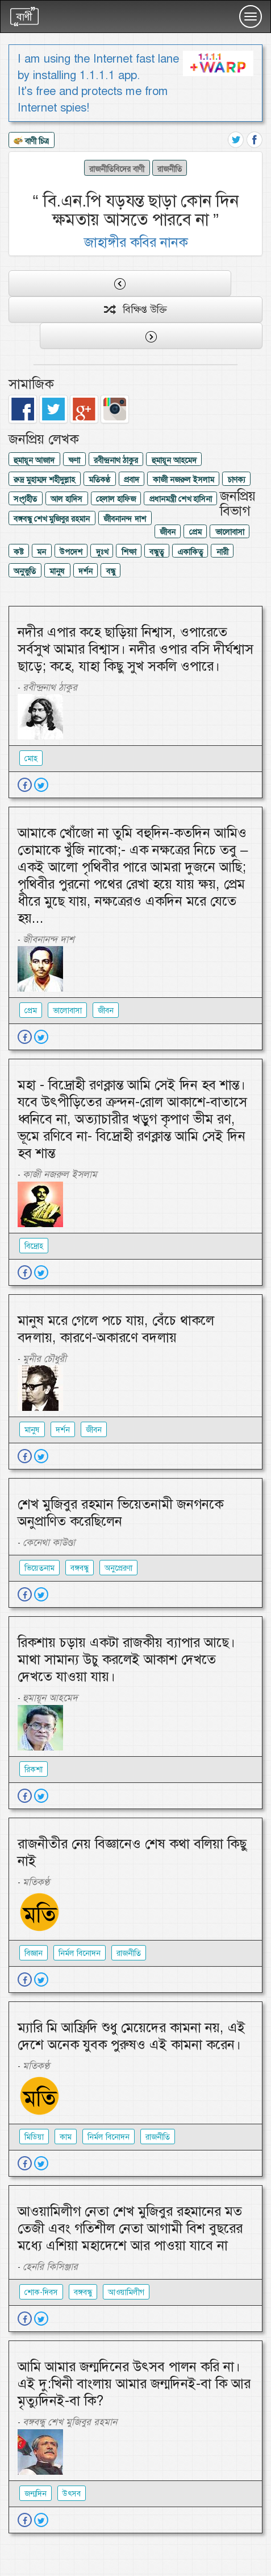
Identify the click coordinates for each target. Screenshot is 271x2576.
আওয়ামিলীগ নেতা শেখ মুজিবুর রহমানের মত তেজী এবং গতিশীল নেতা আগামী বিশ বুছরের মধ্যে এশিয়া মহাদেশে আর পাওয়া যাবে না (130, 2228)
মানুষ (57, 571)
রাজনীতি (169, 169)
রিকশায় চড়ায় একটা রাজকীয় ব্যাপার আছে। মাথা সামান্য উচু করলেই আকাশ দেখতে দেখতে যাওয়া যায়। (126, 1659)
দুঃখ (102, 552)
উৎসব (71, 2493)
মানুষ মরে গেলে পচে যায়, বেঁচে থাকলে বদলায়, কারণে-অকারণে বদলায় (116, 1329)
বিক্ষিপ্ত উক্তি (135, 309)
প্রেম (195, 532)
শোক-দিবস (41, 2292)
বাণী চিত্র (31, 141)
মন (41, 552)
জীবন (168, 532)
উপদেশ (71, 552)
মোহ (30, 758)
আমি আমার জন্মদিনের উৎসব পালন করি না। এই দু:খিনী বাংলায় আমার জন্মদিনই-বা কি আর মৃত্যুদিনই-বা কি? (134, 2383)
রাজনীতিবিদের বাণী (116, 169)
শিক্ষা (129, 552)
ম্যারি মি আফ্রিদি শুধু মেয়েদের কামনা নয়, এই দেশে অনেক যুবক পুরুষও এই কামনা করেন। (131, 2036)
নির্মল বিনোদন (80, 1953)
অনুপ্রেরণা (118, 1568)
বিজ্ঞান (33, 1953)
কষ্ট (18, 552)
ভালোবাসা (229, 532)
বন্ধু (110, 571)
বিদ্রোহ (33, 1246)
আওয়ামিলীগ (126, 2292)
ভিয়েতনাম (39, 1568)
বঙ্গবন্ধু (79, 1568)
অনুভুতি (25, 571)
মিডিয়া (34, 2137)
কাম (66, 2137)
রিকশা (33, 1769)
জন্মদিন (35, 2493)
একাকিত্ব (190, 552)
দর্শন (85, 571)
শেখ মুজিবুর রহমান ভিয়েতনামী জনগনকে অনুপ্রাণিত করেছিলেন (120, 1513)
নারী (222, 552)
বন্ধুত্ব (156, 552)
